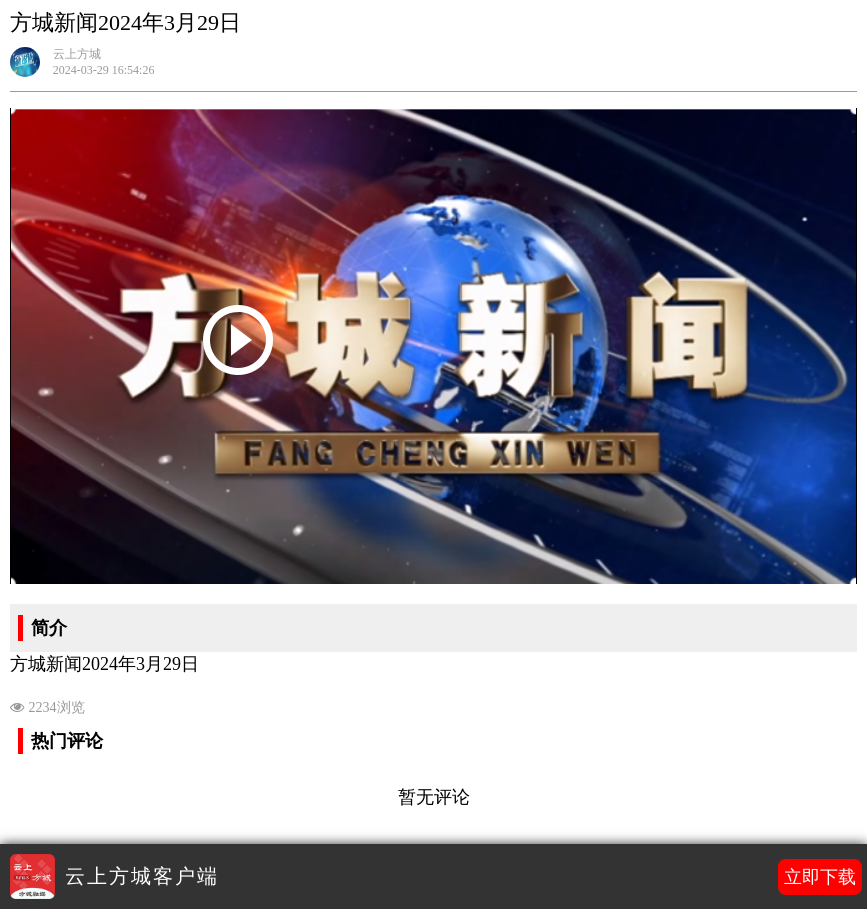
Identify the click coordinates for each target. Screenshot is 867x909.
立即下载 (820, 877)
